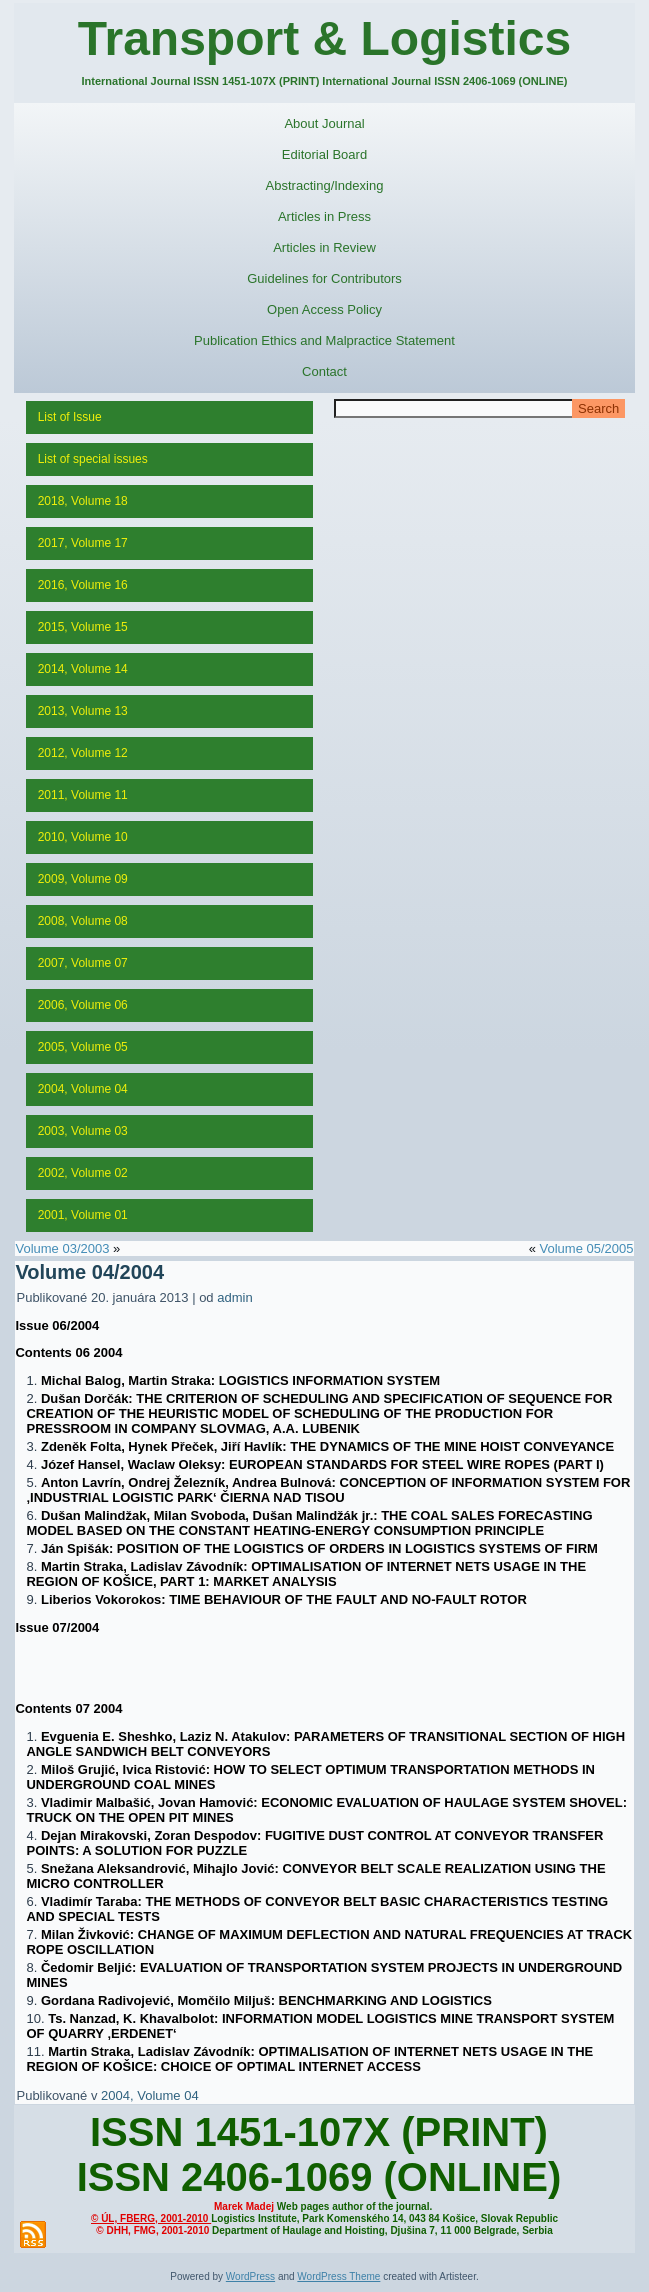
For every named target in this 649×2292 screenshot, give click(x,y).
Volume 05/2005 (587, 1248)
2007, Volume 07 (83, 963)
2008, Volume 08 (83, 921)
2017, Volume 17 (83, 543)
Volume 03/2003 (62, 1248)
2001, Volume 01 (83, 1215)
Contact (324, 371)
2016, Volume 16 (83, 585)
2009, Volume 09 (83, 879)
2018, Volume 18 (83, 501)
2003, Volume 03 (83, 1131)
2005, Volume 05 (83, 1047)
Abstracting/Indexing (325, 185)
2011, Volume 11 (83, 795)
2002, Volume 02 (83, 1173)
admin (234, 1297)
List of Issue (70, 417)
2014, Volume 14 (83, 669)
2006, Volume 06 (83, 1005)
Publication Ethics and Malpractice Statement (324, 340)
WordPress (250, 2276)
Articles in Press (324, 216)
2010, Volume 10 (83, 837)
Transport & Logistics (324, 38)
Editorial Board (324, 154)
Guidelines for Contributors (324, 278)
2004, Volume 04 (83, 1089)
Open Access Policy (324, 309)
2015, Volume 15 (83, 627)
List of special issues (93, 459)
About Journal (324, 123)
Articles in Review (324, 247)
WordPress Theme (338, 2276)
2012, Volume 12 (83, 753)
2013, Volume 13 (83, 711)
